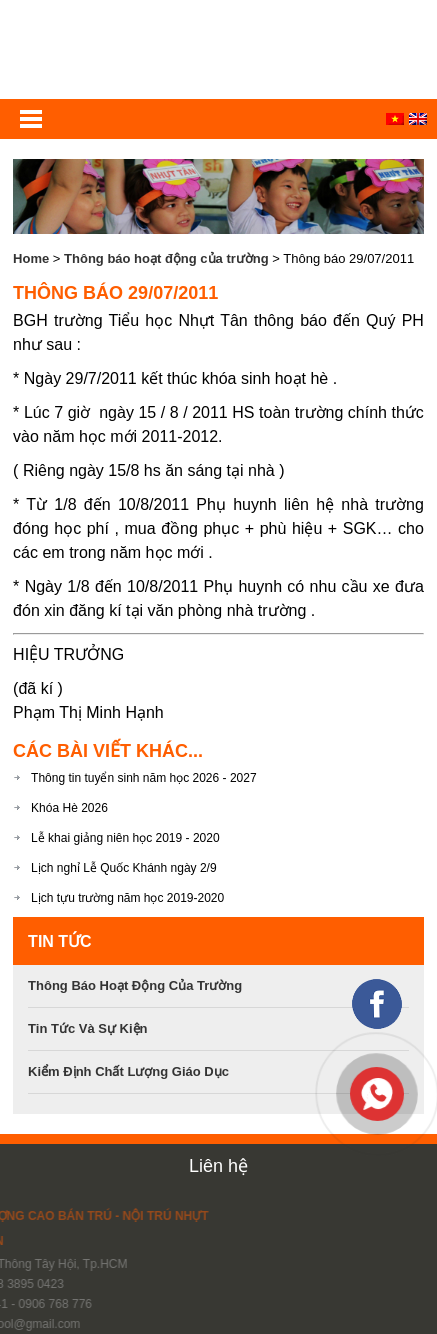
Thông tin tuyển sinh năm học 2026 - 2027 (143, 778)
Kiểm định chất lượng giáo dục (128, 1071)
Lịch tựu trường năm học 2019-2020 (127, 898)
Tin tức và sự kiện (87, 1028)
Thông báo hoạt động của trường (166, 258)
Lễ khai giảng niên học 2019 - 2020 (125, 838)
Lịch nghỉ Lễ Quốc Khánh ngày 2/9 (123, 868)
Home (31, 258)
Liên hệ (218, 1166)
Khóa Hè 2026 (69, 808)
